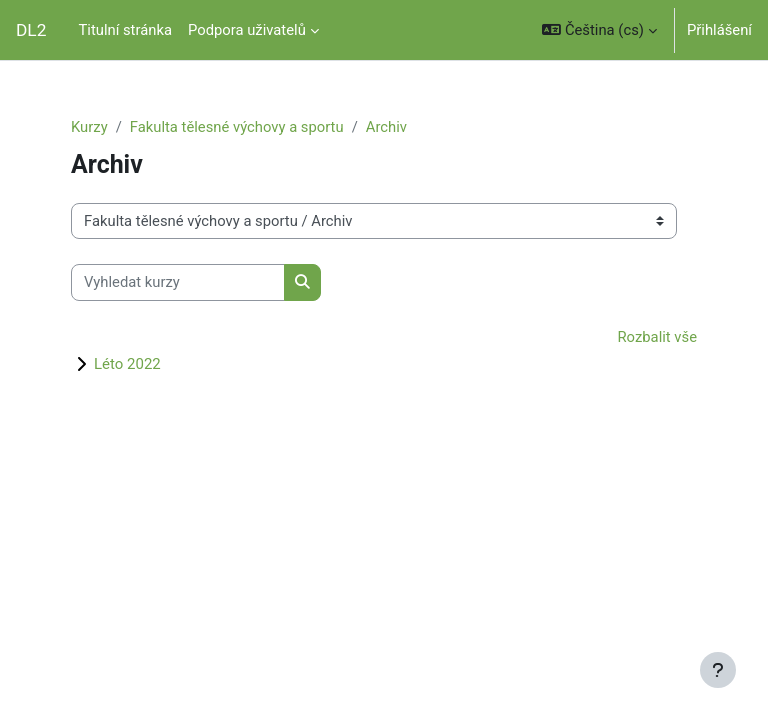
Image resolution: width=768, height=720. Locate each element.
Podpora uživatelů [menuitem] (247, 30)
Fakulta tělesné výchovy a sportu (237, 127)
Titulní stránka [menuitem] (125, 30)
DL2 (31, 30)
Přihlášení (719, 30)
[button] (599, 30)
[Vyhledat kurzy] (178, 282)
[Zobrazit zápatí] (718, 670)
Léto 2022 (127, 364)
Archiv (386, 127)
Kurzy (89, 127)
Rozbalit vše (658, 337)
